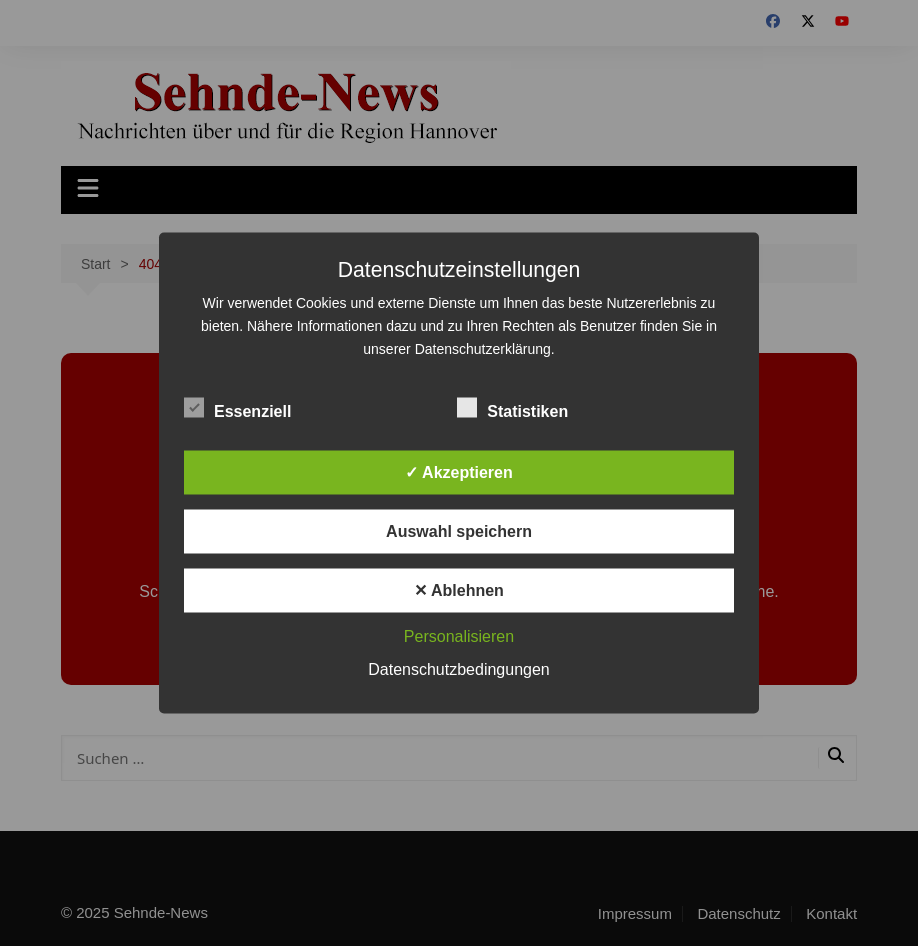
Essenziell (237, 408)
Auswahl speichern (459, 531)
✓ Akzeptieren (459, 472)
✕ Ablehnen (459, 590)
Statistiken (512, 408)
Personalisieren (459, 636)
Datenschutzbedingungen (458, 669)
